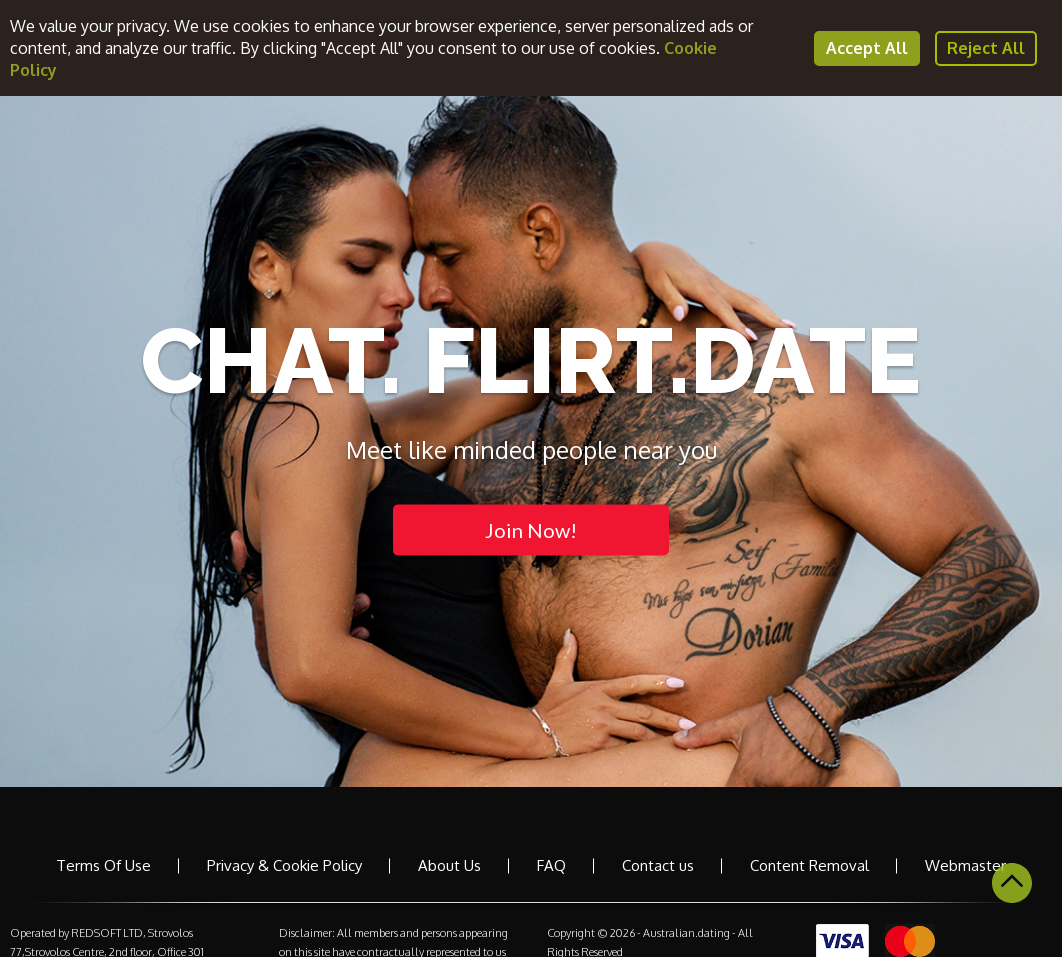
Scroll (1012, 883)
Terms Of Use (103, 865)
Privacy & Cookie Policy (284, 865)
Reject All (986, 48)
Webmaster (965, 865)
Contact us (658, 865)
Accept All (867, 48)
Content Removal (809, 865)
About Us (449, 865)
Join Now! (531, 529)
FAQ (551, 865)
